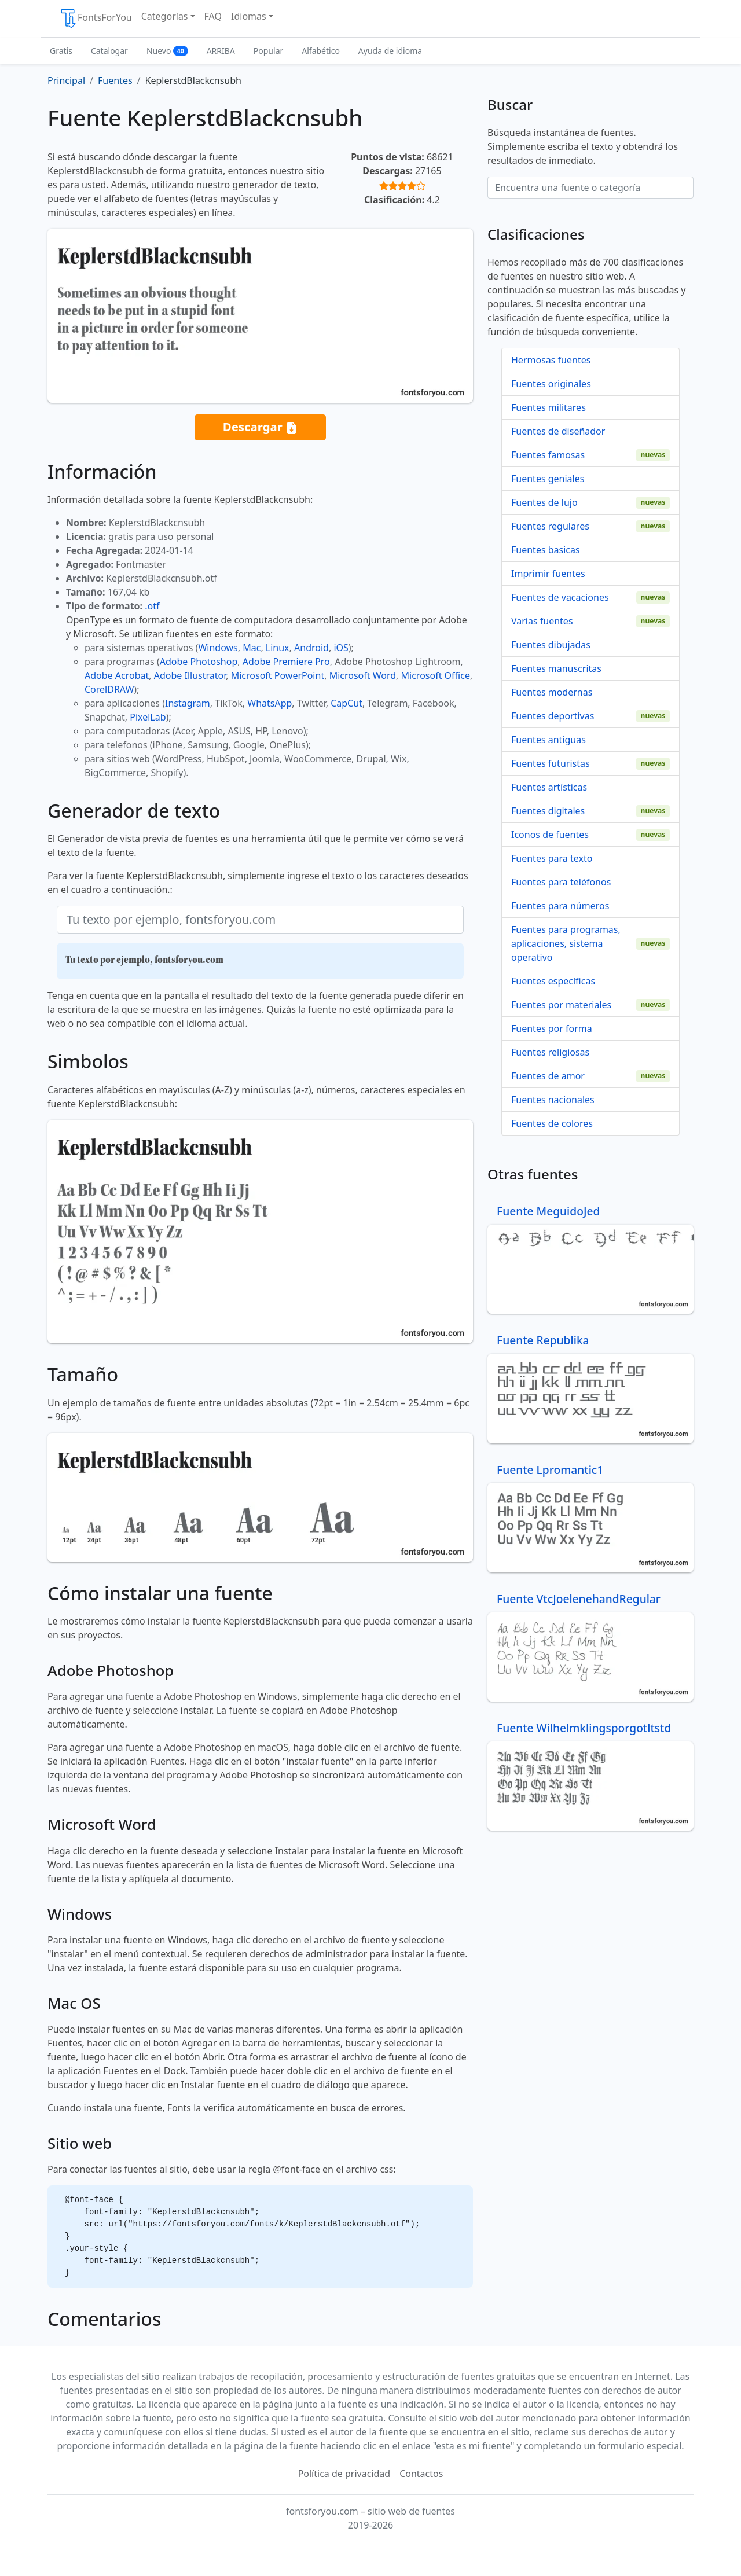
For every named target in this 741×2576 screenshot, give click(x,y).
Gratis (61, 50)
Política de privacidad (344, 2473)
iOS (340, 647)
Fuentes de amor (548, 1076)
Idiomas (248, 16)
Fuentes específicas (553, 981)
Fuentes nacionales (553, 1099)
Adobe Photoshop (199, 661)
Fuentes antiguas (548, 739)
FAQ (213, 16)
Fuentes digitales (548, 810)
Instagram (187, 703)
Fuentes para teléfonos (561, 882)
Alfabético (321, 50)
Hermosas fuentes (550, 360)
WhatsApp (269, 703)
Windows (217, 647)
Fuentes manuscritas (556, 668)
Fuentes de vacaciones (560, 597)
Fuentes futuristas (550, 763)
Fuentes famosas (548, 455)
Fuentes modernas (551, 692)
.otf (152, 606)
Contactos (421, 2473)
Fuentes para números (560, 905)
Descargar (260, 427)
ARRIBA (221, 50)
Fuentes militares (548, 407)
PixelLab (148, 717)
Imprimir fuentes (548, 573)
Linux (277, 647)
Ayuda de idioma (390, 50)
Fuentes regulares (550, 526)
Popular (268, 50)
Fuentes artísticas (549, 787)
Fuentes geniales (547, 478)
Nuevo (167, 50)
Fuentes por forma (551, 1028)
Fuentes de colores (552, 1123)
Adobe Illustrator (190, 675)
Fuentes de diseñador (558, 431)
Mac (252, 647)
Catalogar (109, 50)
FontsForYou (95, 18)
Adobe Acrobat (117, 675)
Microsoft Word (362, 675)
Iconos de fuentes (550, 834)
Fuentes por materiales (561, 1004)
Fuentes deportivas (552, 716)
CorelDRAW (109, 689)
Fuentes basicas (545, 549)
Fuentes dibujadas (550, 644)
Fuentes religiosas (550, 1052)
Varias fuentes (542, 621)
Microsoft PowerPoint (277, 675)
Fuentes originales (551, 383)
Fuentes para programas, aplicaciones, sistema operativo (566, 943)
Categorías (164, 16)
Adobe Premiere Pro (286, 661)
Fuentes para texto (551, 858)
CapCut (346, 703)
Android (311, 647)
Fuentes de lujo (544, 502)
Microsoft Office (435, 675)
